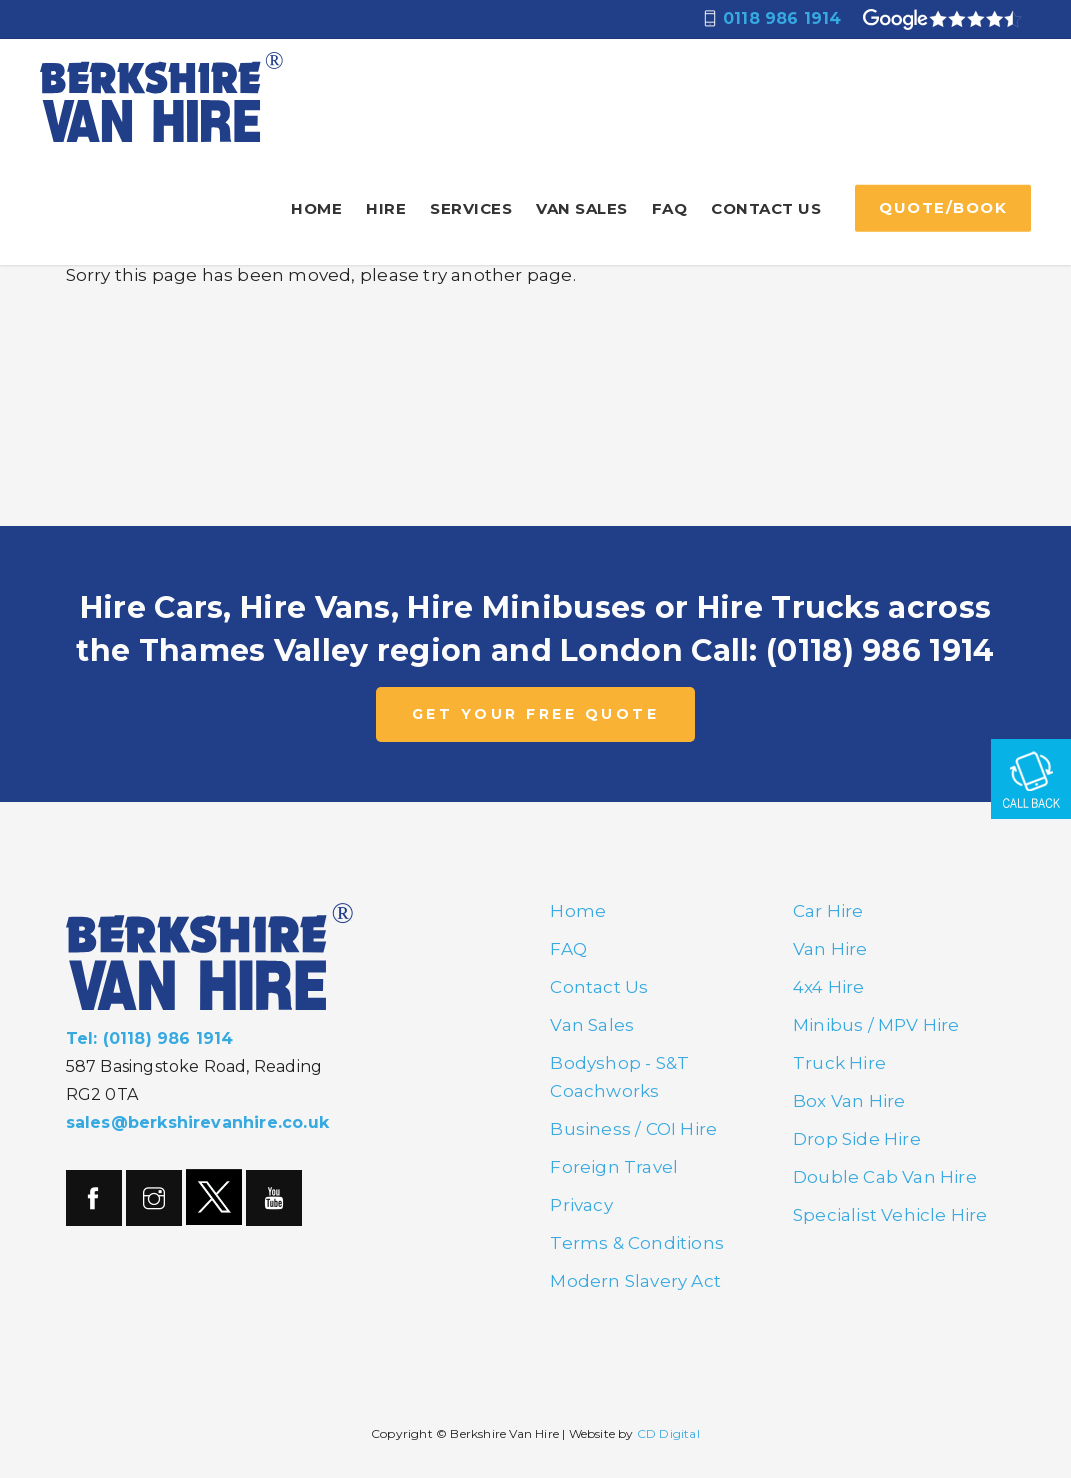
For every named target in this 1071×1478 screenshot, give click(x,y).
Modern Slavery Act (635, 1281)
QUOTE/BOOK (943, 207)
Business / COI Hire (633, 1129)
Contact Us (766, 208)
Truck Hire (839, 1063)
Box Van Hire (849, 1101)
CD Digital (668, 1433)
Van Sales (582, 208)
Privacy (581, 1205)
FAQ (670, 208)
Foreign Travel (614, 1167)
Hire (386, 208)
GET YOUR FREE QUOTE (536, 714)
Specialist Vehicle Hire (890, 1215)
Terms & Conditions (637, 1243)
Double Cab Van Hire (885, 1177)
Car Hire (828, 911)
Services (471, 208)
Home (316, 208)
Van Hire (830, 949)
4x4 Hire (829, 987)
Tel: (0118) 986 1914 (150, 1038)
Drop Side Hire (857, 1139)
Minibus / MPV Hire (876, 1025)
